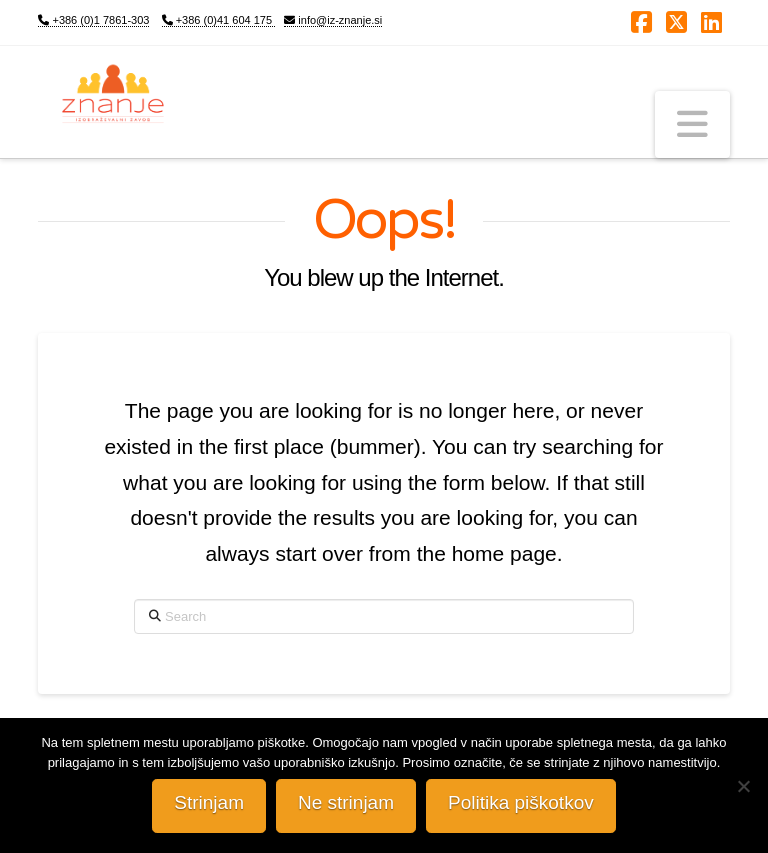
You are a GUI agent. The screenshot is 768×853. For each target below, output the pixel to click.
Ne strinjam (346, 802)
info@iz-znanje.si (333, 20)
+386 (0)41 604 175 (218, 20)
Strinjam (209, 802)
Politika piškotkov (521, 802)
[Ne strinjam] (743, 786)
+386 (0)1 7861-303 (93, 20)
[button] (692, 124)
